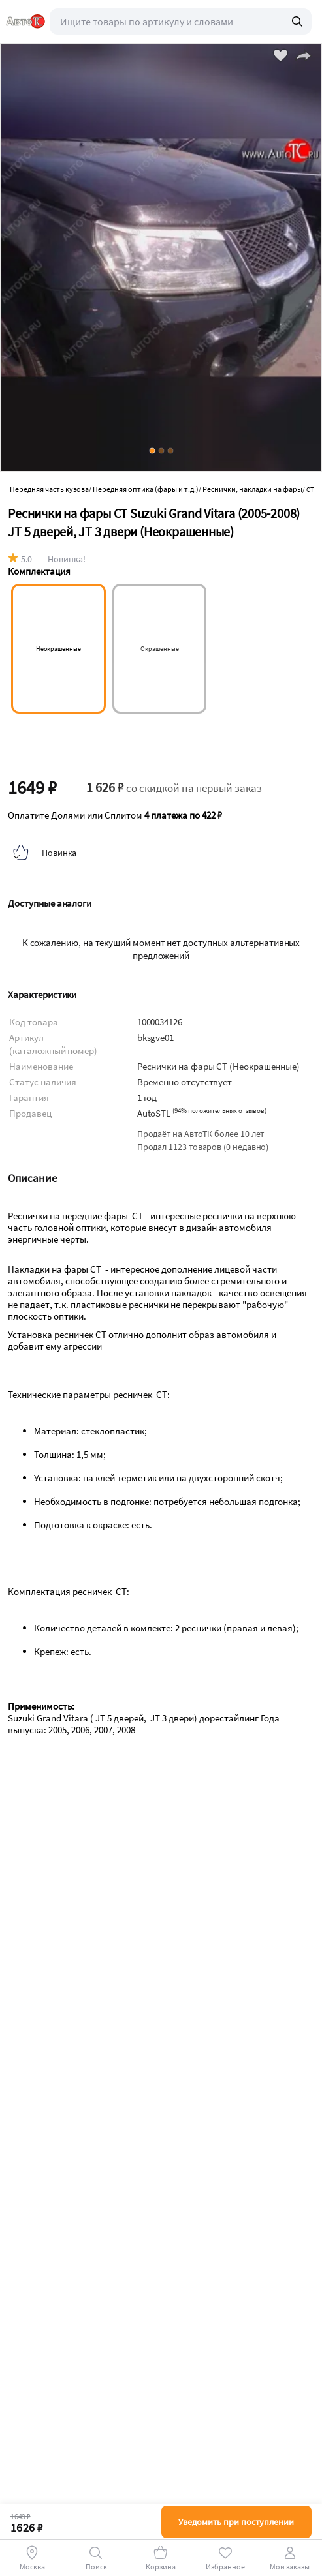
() (219, 1110)
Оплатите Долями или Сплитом (115, 815)
